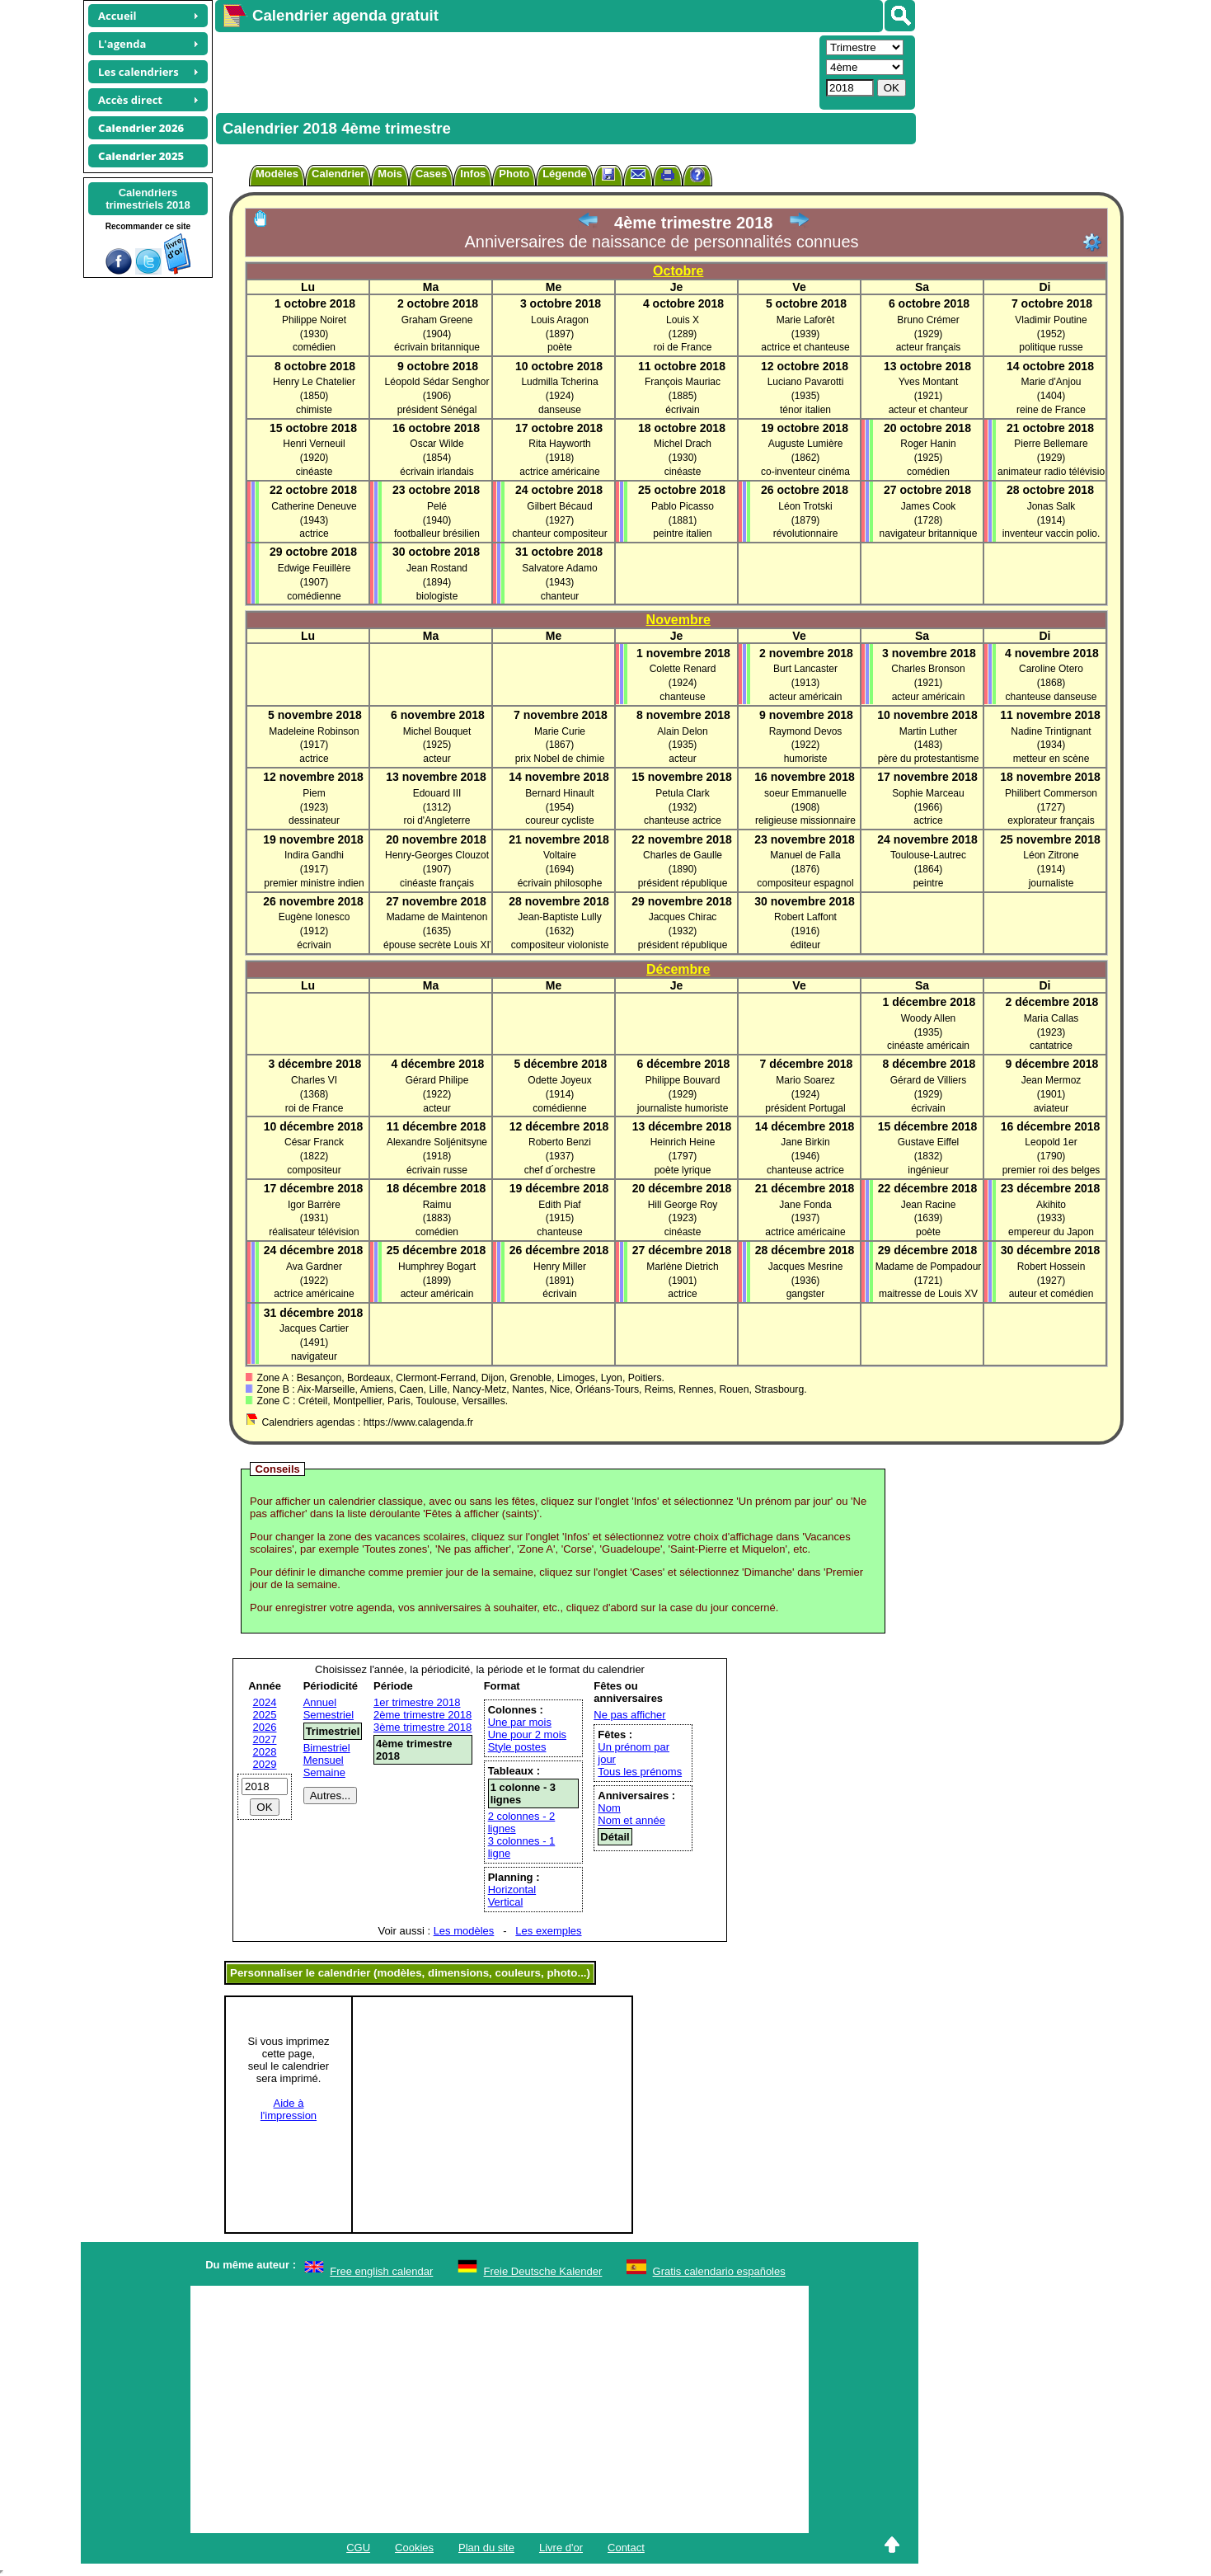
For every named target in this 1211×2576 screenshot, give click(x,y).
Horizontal (512, 1889)
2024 (265, 1702)
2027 (265, 1739)
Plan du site (486, 2547)
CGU (358, 2547)
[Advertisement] (515, 71)
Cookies (414, 2547)
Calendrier (338, 173)
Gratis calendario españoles (719, 2271)
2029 (265, 1764)
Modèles (277, 173)
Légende (564, 173)
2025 (265, 1715)
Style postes (517, 1747)
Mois (390, 173)
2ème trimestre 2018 (422, 1715)
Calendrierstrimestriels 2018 (148, 198)
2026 (265, 1727)
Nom (609, 1808)
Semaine (324, 1772)
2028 (265, 1752)
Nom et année (631, 1820)
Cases (431, 173)
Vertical (505, 1902)
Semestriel (328, 1715)
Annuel (319, 1702)
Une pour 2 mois (527, 1734)
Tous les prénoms (640, 1771)
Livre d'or (561, 2547)
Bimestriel (326, 1748)
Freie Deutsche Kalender (543, 2271)
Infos (473, 173)
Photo (514, 173)
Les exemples (548, 1931)
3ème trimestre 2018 (422, 1727)
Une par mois (520, 1722)
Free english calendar (381, 2271)
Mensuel (323, 1760)
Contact (626, 2547)
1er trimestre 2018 (417, 1702)
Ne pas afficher (629, 1715)
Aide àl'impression (289, 2109)
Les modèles (464, 1931)
